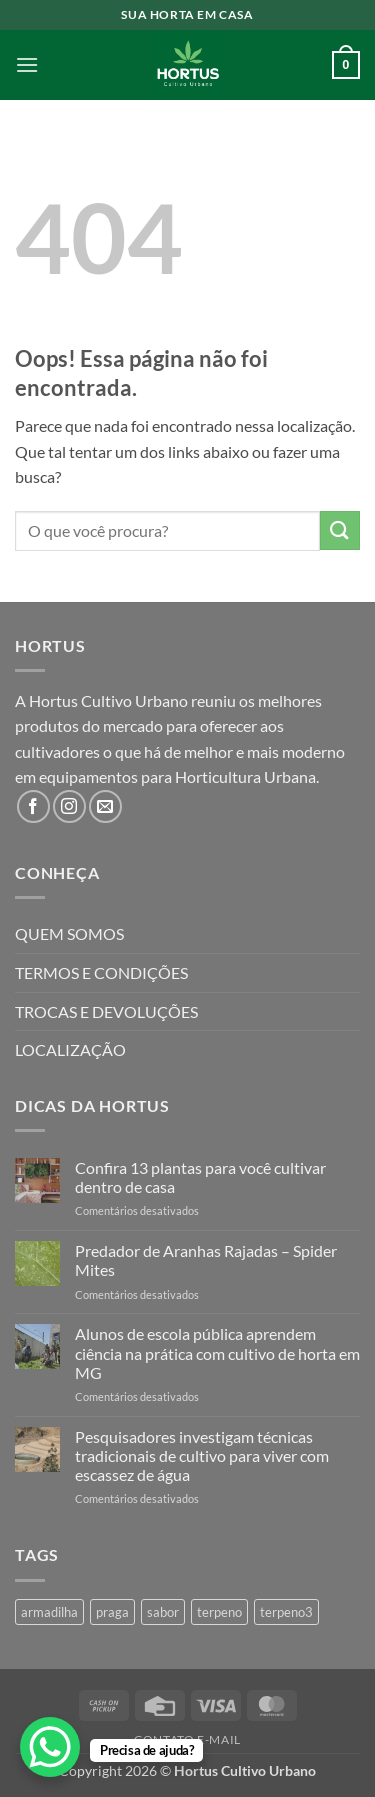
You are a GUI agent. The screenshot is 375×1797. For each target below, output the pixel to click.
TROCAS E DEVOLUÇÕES (106, 1011)
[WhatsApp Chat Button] (50, 1747)
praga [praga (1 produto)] (112, 1612)
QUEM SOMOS (69, 933)
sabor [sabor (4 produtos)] (163, 1612)
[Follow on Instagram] (69, 806)
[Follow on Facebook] (33, 806)
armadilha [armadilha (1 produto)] (49, 1612)
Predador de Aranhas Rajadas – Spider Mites (206, 1260)
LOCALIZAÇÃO (70, 1049)
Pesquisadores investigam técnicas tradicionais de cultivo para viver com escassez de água (202, 1455)
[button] (27, 64)
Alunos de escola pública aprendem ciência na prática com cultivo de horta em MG (217, 1352)
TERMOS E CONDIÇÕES (101, 972)
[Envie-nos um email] (105, 806)
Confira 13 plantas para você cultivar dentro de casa (200, 1177)
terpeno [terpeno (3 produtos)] (219, 1612)
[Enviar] (340, 530)
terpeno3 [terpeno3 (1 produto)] (286, 1612)
